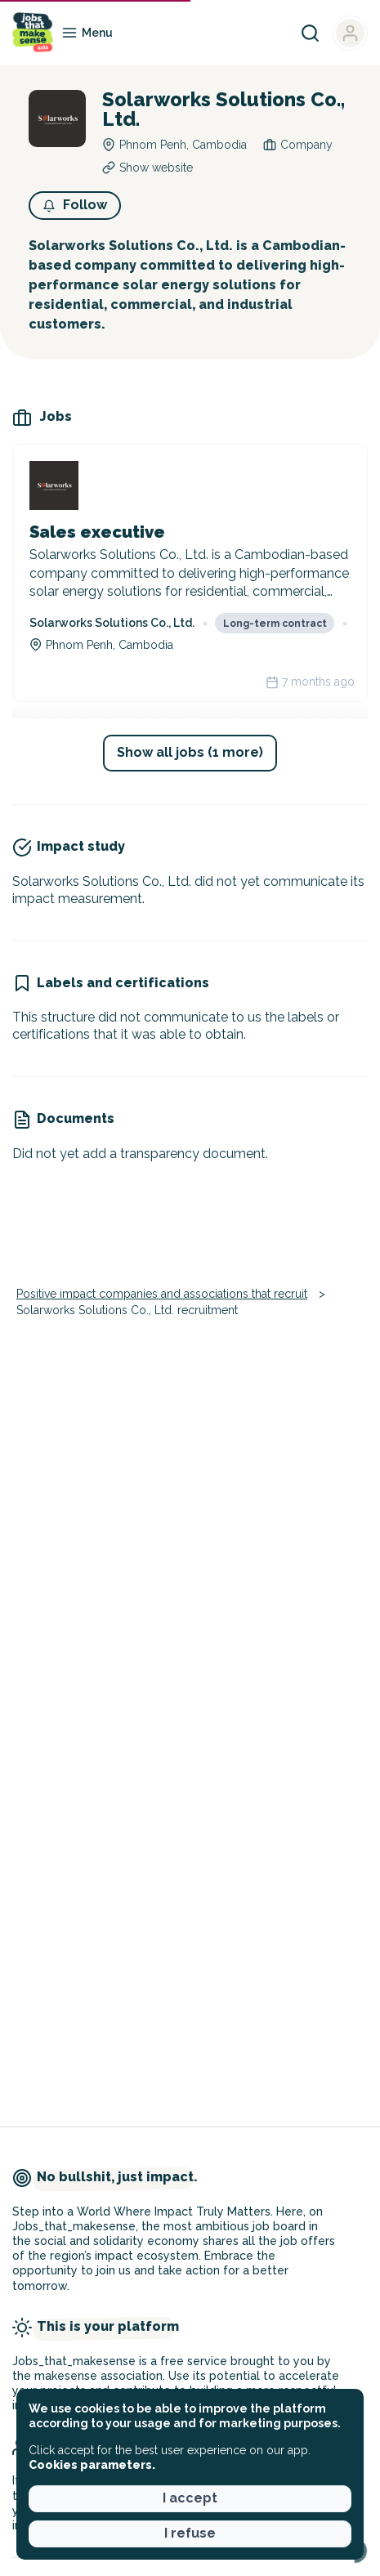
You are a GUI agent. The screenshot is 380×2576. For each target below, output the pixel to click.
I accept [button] (190, 2498)
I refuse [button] (190, 2533)
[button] (75, 205)
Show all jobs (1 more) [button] (190, 752)
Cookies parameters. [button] (92, 2464)
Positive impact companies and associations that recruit (161, 1293)
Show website (156, 167)
